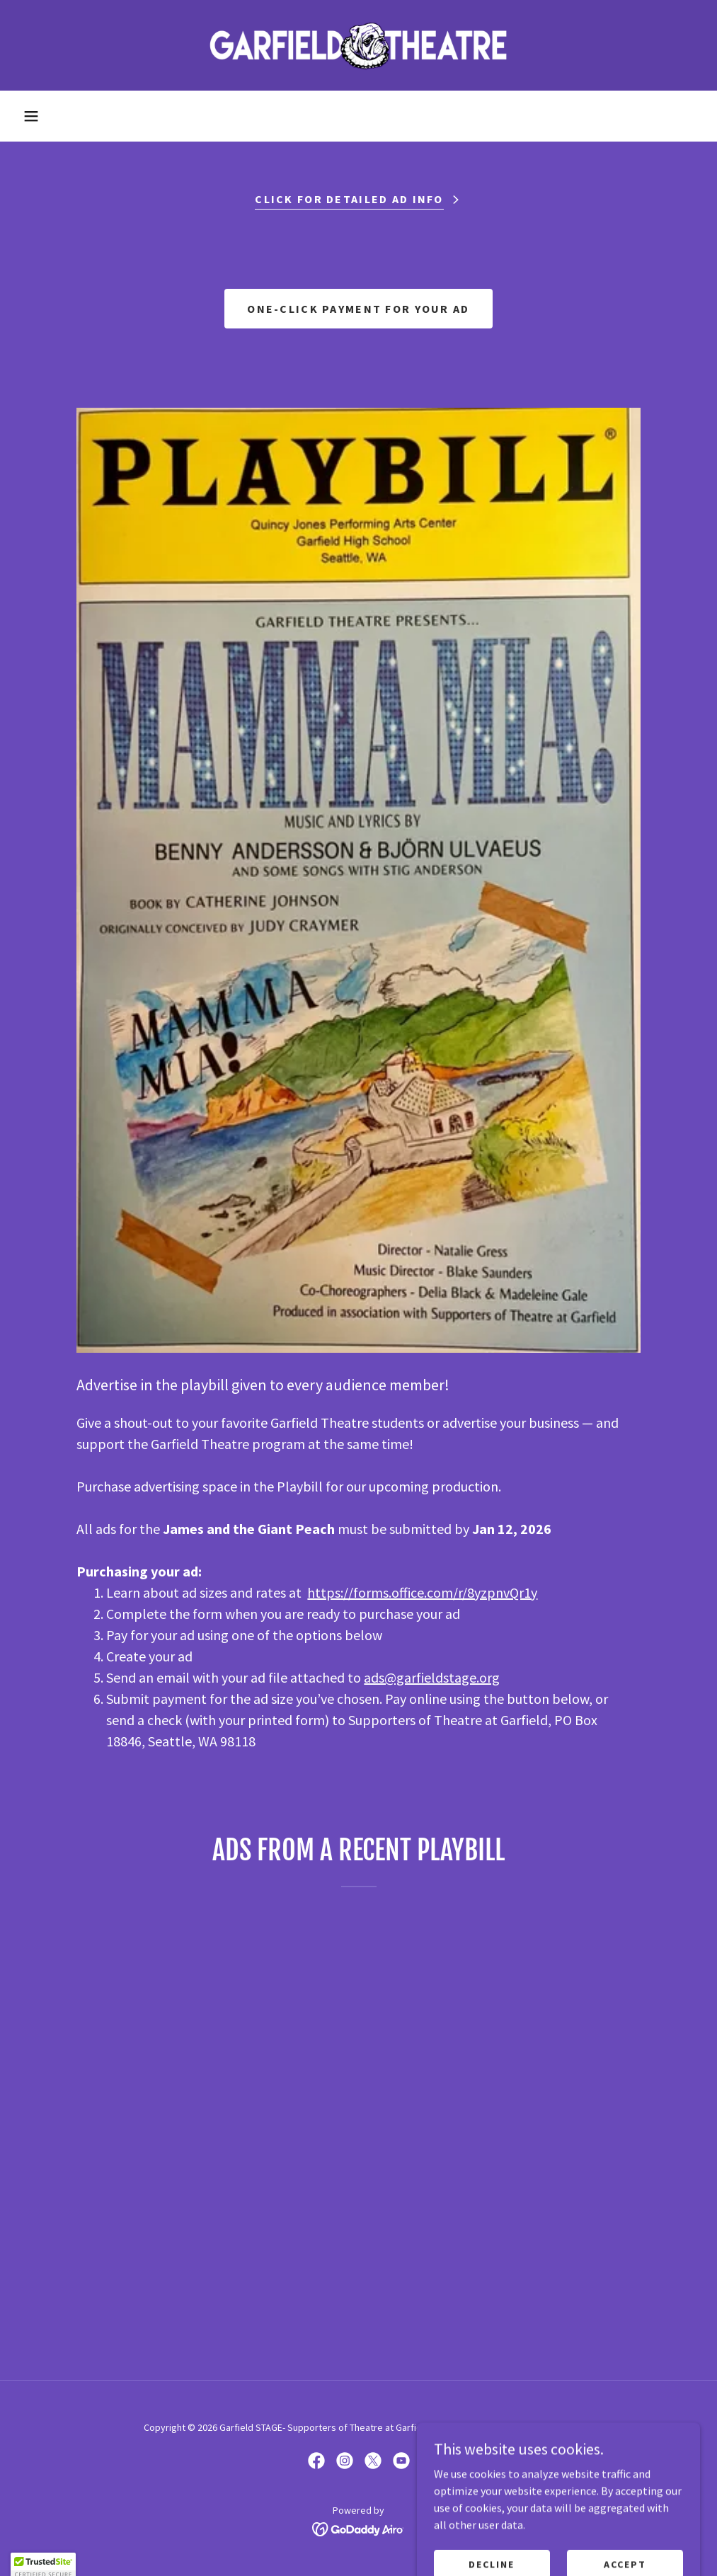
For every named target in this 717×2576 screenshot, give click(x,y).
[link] (358, 45)
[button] (31, 116)
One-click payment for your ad (358, 309)
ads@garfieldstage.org (432, 1677)
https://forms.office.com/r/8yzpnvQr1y (422, 1592)
